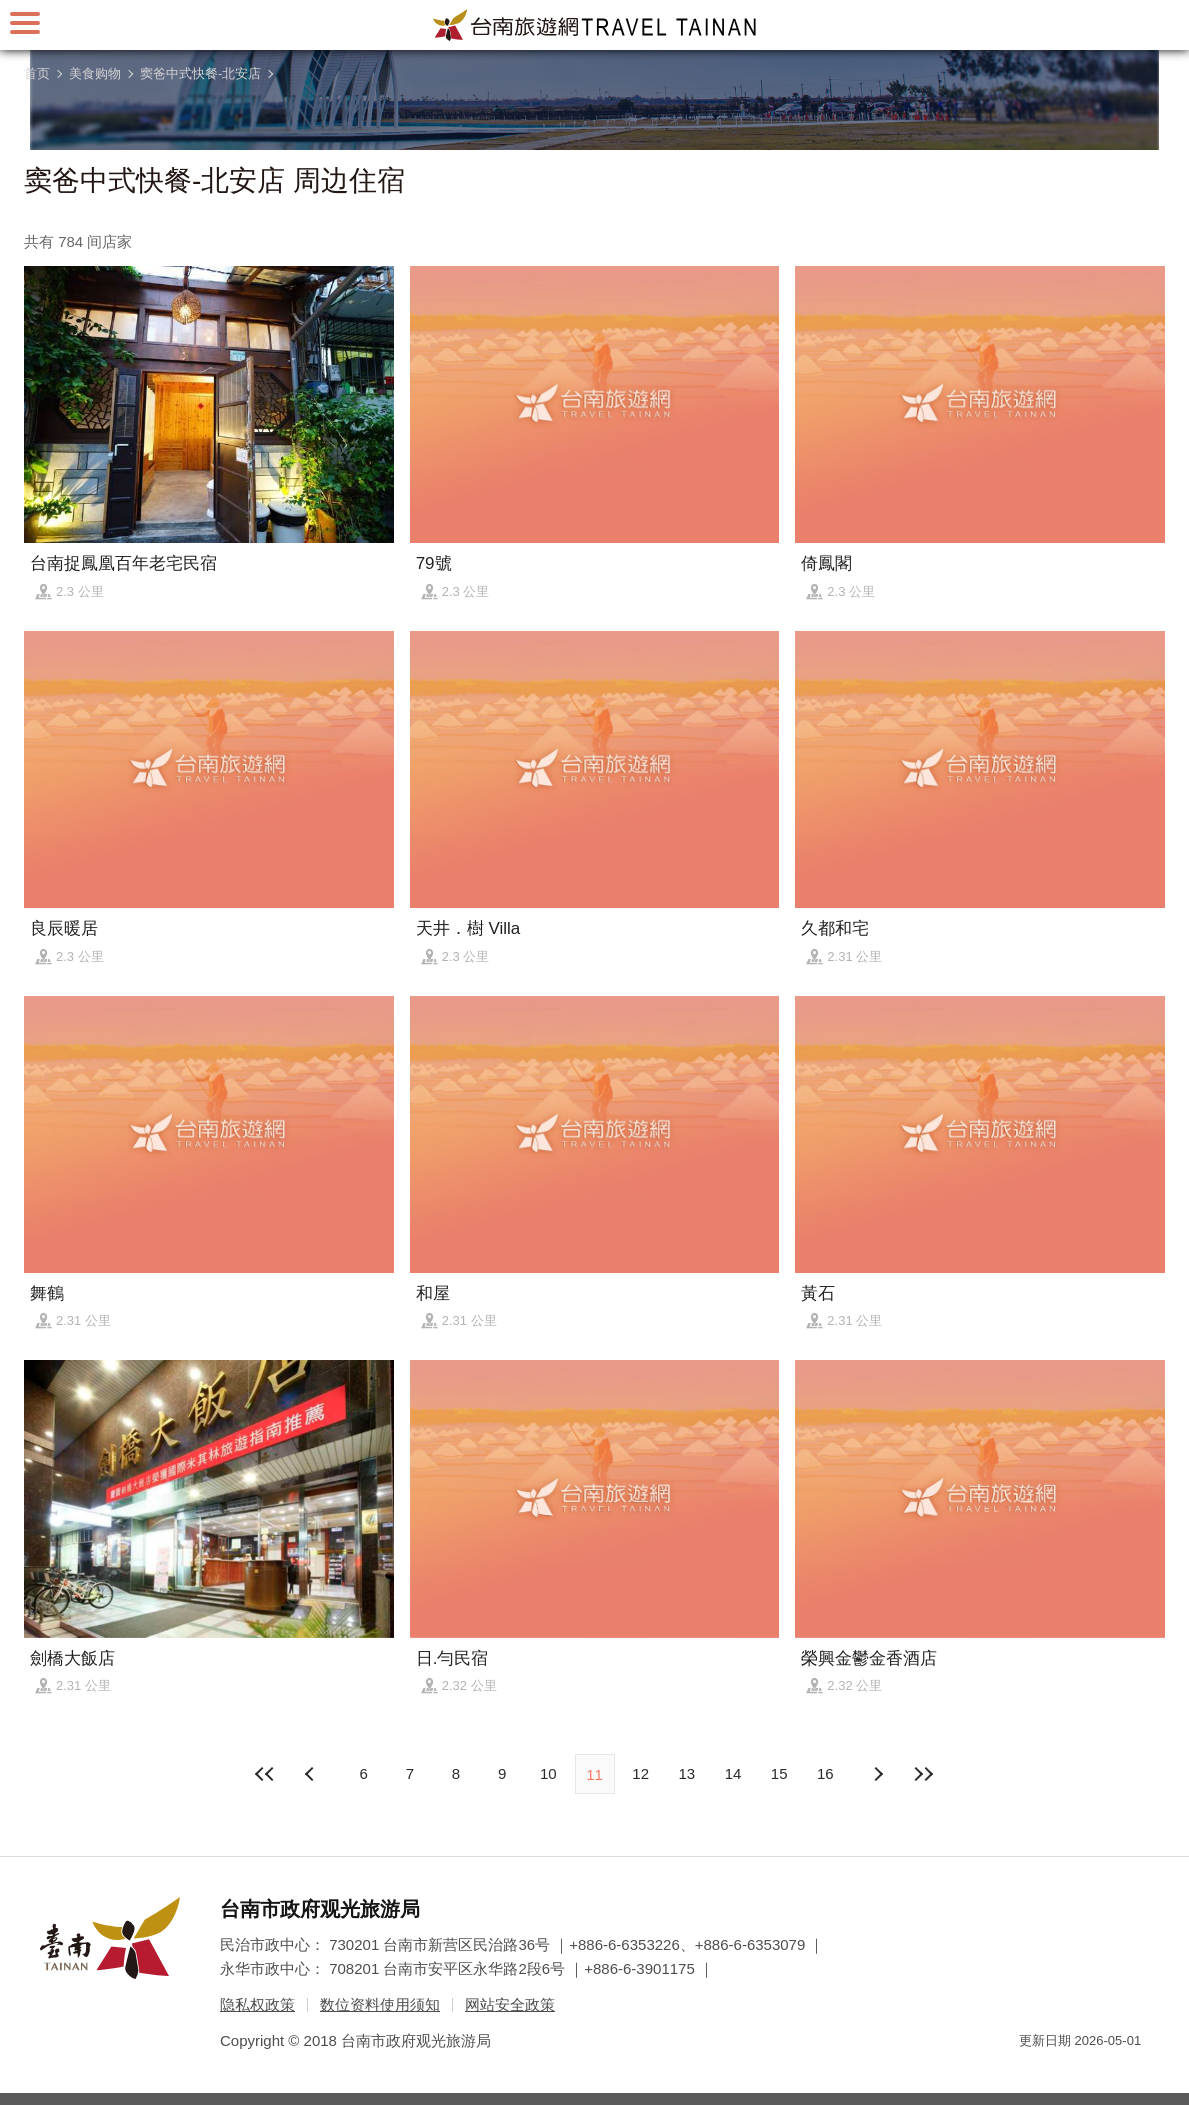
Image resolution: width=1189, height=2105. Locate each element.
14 (733, 1773)
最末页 (924, 1774)
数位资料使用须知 (380, 2004)
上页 (877, 1774)
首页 (37, 73)
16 (825, 1773)
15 (779, 1773)
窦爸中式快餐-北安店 (200, 73)
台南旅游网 (595, 25)
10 (548, 1773)
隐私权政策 (257, 2004)
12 (640, 1773)
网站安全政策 (510, 2004)
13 (687, 1773)
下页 (312, 1774)
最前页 (265, 1774)
